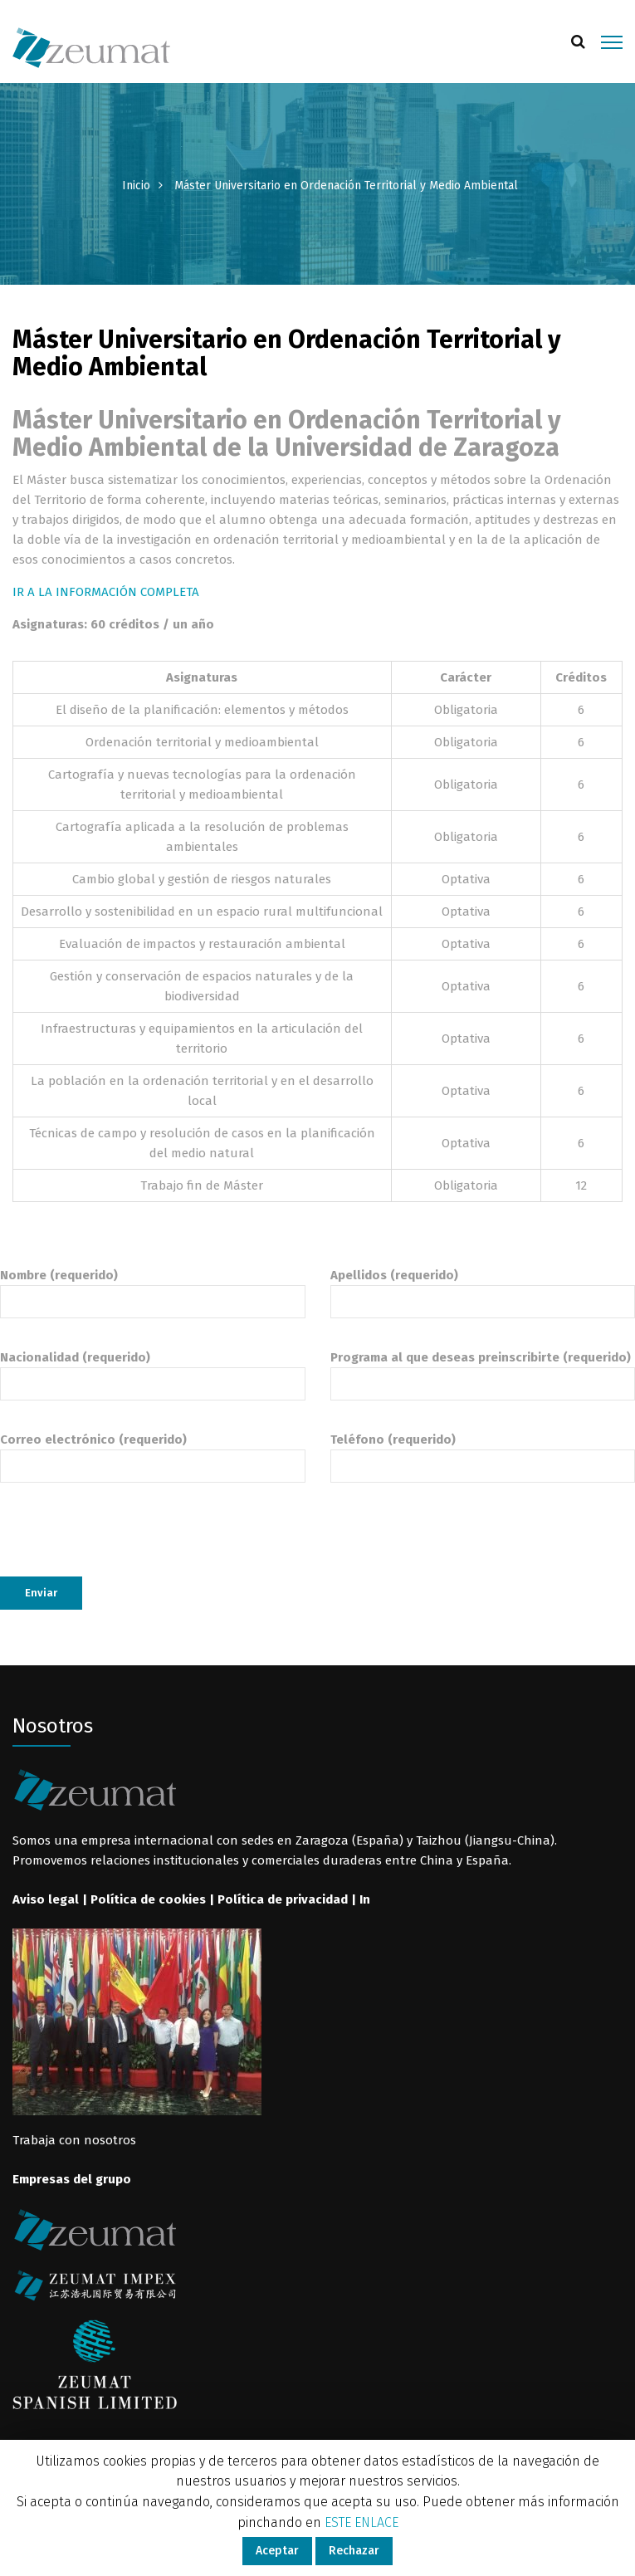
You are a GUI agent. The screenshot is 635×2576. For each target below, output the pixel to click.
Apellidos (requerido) (483, 1288)
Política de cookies (148, 1899)
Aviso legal (45, 1899)
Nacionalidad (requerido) (152, 1370)
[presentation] (126, 1544)
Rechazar (354, 2551)
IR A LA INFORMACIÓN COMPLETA (105, 591)
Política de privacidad (282, 1899)
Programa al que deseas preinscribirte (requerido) (483, 1370)
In (364, 1899)
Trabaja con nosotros (74, 2140)
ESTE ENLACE (361, 2522)
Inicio (136, 185)
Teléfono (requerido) (483, 1453)
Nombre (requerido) (152, 1288)
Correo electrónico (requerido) (152, 1453)
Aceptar (277, 2551)
